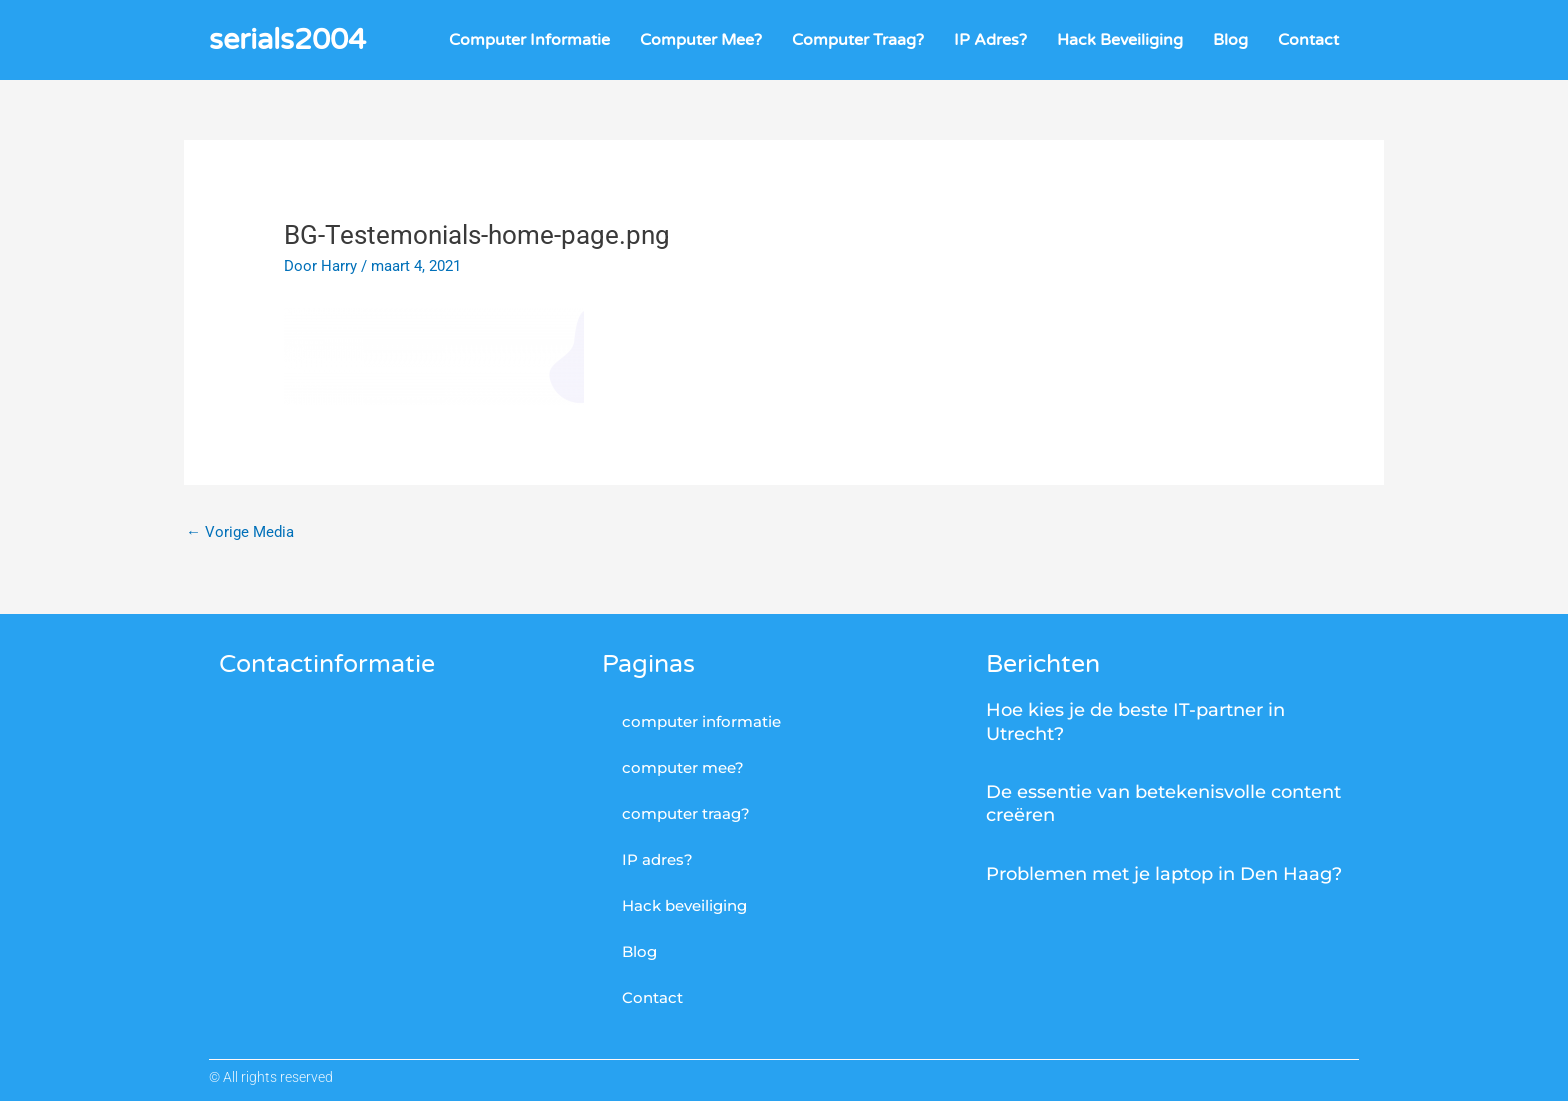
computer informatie (529, 40)
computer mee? (701, 40)
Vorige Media (240, 532)
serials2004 (287, 39)
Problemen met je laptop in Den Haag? (1164, 874)
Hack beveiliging (1120, 40)
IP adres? (990, 40)
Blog (1230, 40)
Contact (1308, 40)
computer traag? (858, 40)
